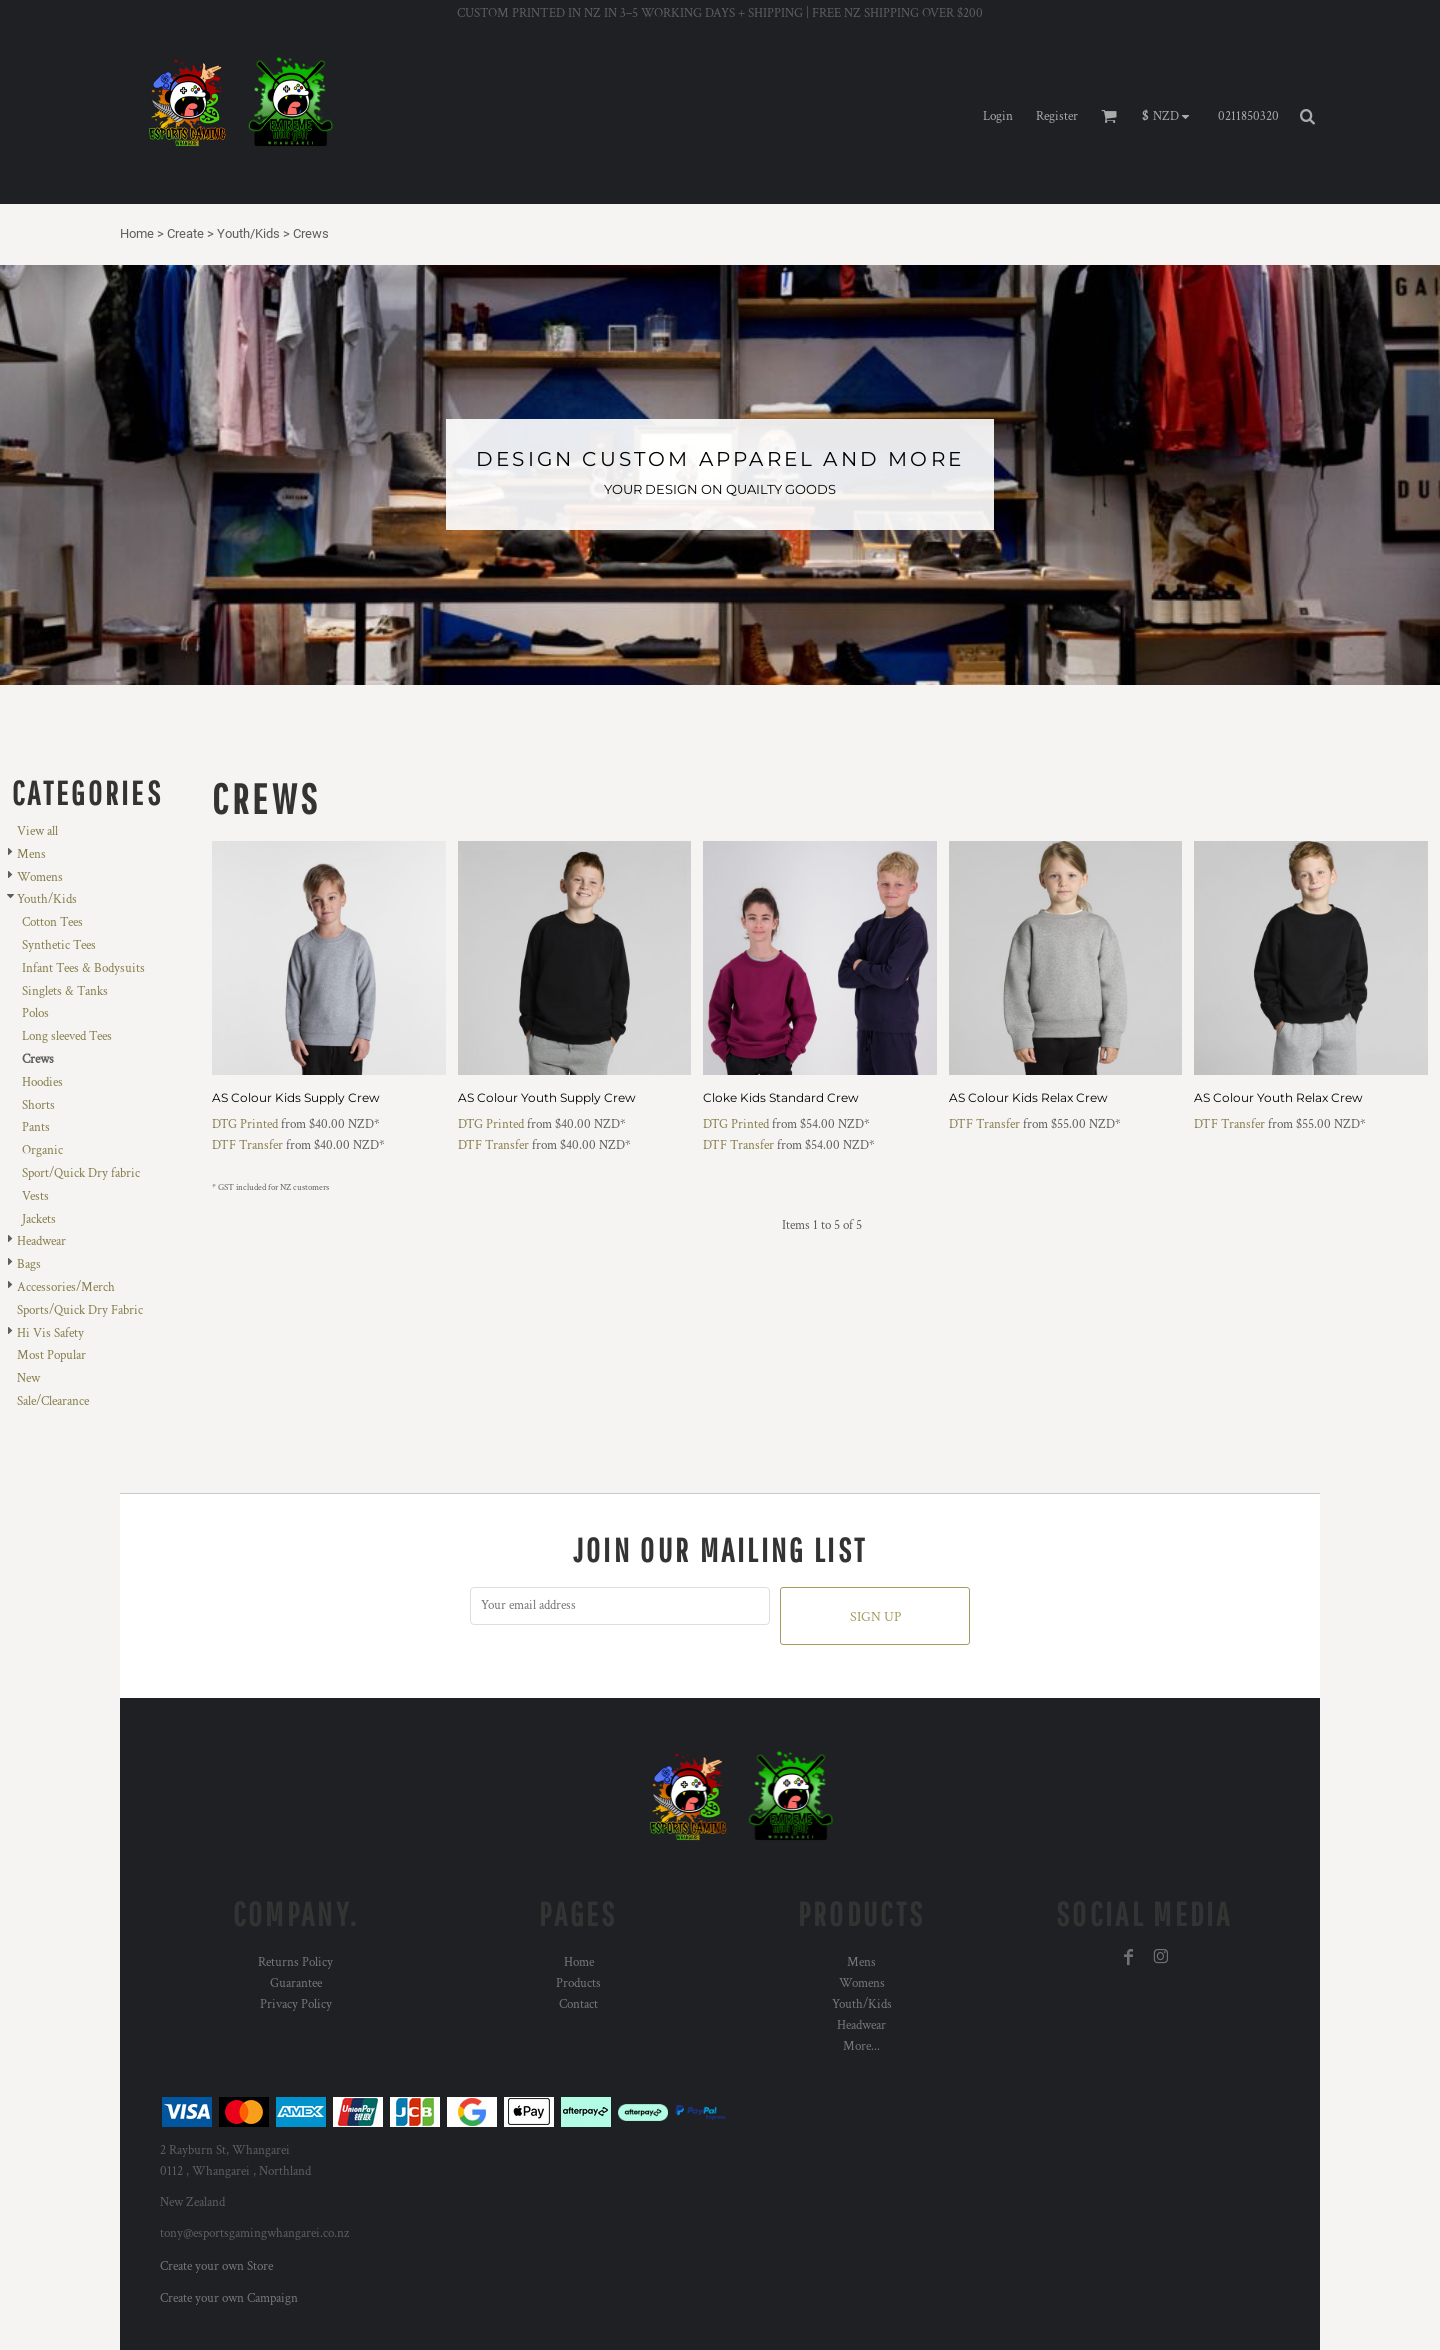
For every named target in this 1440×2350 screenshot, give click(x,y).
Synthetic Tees (59, 945)
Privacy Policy (296, 2004)
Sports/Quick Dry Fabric (80, 1310)
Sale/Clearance (53, 1401)
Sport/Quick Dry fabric (81, 1173)
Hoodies (42, 1082)
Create (185, 233)
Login (998, 116)
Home (137, 233)
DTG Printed (245, 1124)
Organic (42, 1150)
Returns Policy (295, 1962)
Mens (31, 854)
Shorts (38, 1105)
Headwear (41, 1241)
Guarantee (296, 1983)
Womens (40, 877)
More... (861, 2046)
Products (578, 1983)
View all (37, 831)
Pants (36, 1127)
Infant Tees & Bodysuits (83, 968)
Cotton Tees (52, 922)
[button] (1170, 117)
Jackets (39, 1219)
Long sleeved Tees (67, 1036)
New (28, 1378)
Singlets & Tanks (65, 991)
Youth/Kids (248, 233)
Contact (578, 2004)
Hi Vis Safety (50, 1333)
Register (1057, 116)
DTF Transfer (247, 1145)
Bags (29, 1264)
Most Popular (51, 1355)
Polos (35, 1013)
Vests (35, 1196)
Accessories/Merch (66, 1287)
